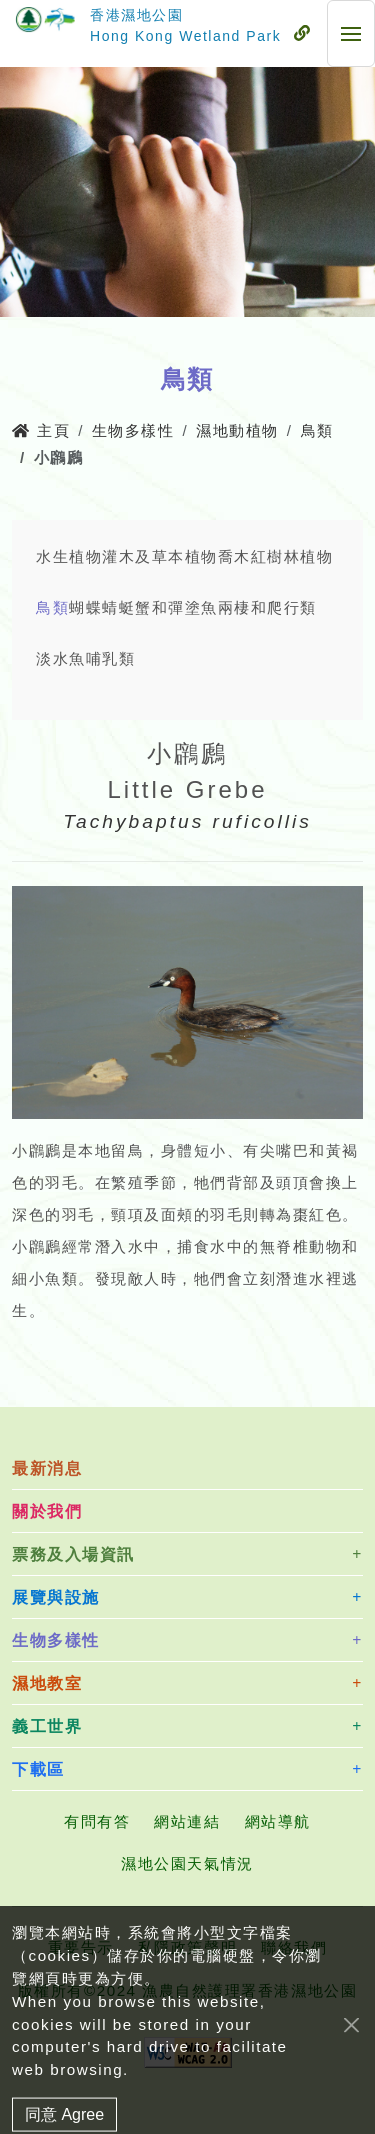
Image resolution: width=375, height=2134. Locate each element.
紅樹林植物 (292, 556)
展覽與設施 (56, 1597)
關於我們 (47, 1511)
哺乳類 (111, 658)
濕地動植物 (237, 430)
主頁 (41, 430)
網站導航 (278, 1821)
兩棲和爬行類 (267, 607)
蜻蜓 (118, 607)
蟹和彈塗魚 (176, 607)
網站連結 (187, 1821)
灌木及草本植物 (160, 556)
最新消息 (47, 1468)
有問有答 (97, 1821)
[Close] (351, 2062)
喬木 (234, 556)
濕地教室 (47, 1683)
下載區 (38, 1769)
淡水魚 (61, 658)
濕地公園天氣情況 (187, 1863)
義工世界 (47, 1726)
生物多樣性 (133, 430)
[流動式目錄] (302, 34)
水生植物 (69, 556)
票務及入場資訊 (73, 1554)
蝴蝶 (85, 607)
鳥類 (317, 430)
